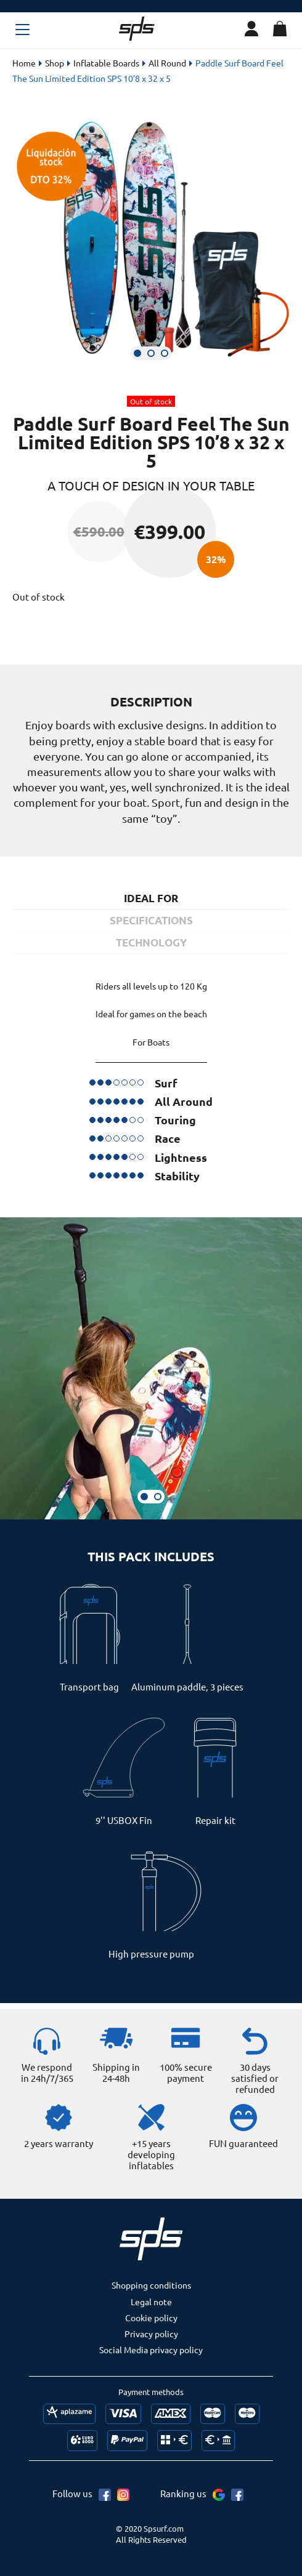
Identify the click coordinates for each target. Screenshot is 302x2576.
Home (24, 62)
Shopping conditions (151, 2284)
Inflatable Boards (106, 62)
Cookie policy (151, 2317)
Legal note (151, 2301)
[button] (137, 353)
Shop (54, 62)
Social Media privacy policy (151, 2349)
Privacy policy (151, 2333)
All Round (167, 62)
